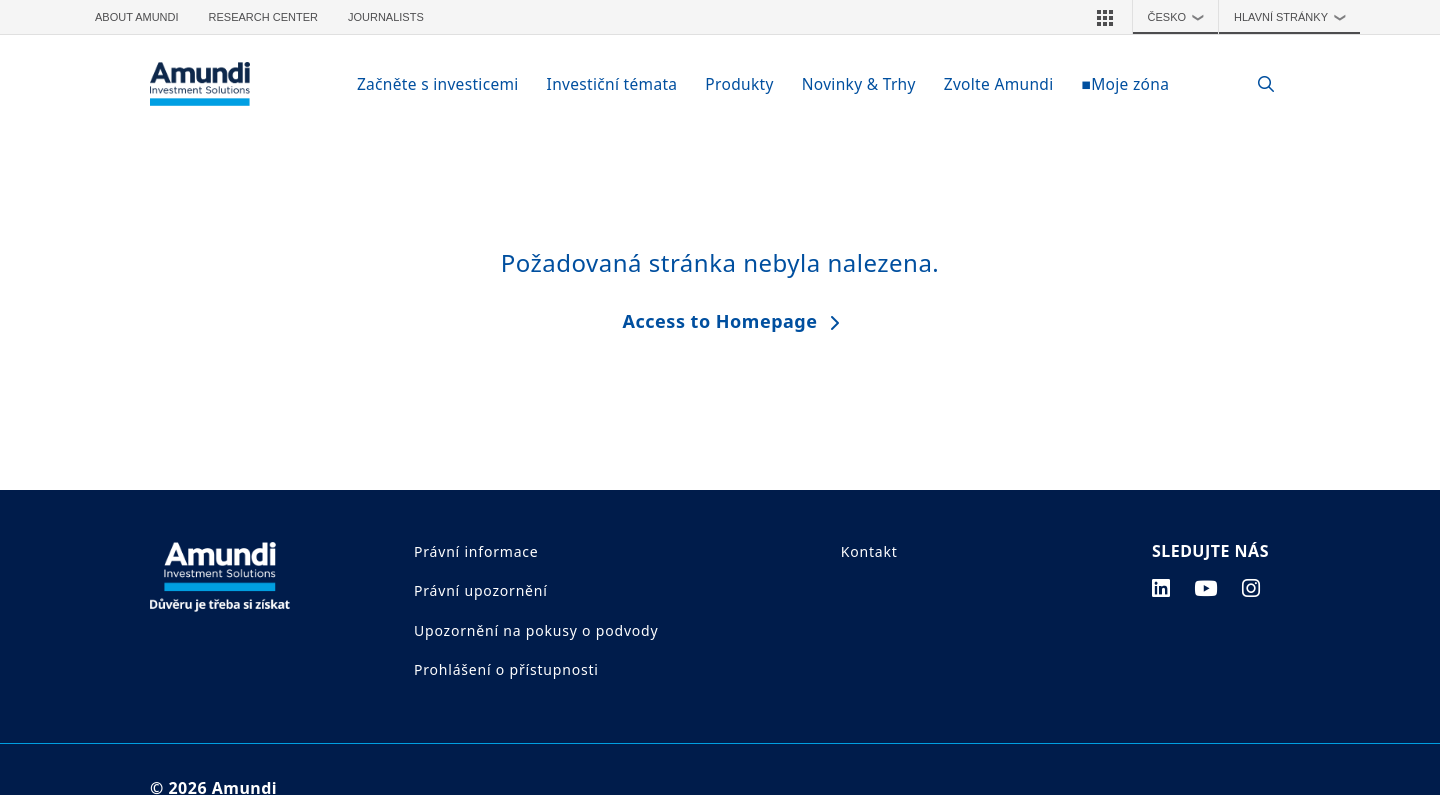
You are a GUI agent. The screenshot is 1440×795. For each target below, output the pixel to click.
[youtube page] (1206, 588)
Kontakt (869, 551)
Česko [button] (1181, 17)
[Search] (1255, 84)
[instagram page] (1251, 588)
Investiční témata (612, 84)
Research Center (263, 17)
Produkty (739, 84)
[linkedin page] (1161, 588)
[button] (1105, 17)
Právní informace (476, 551)
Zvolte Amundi (999, 84)
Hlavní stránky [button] (1294, 17)
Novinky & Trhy (859, 84)
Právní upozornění (481, 590)
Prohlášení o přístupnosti (506, 669)
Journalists (386, 17)
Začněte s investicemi (438, 84)
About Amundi (137, 17)
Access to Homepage (720, 321)
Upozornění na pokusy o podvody (536, 630)
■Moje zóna (1125, 84)
